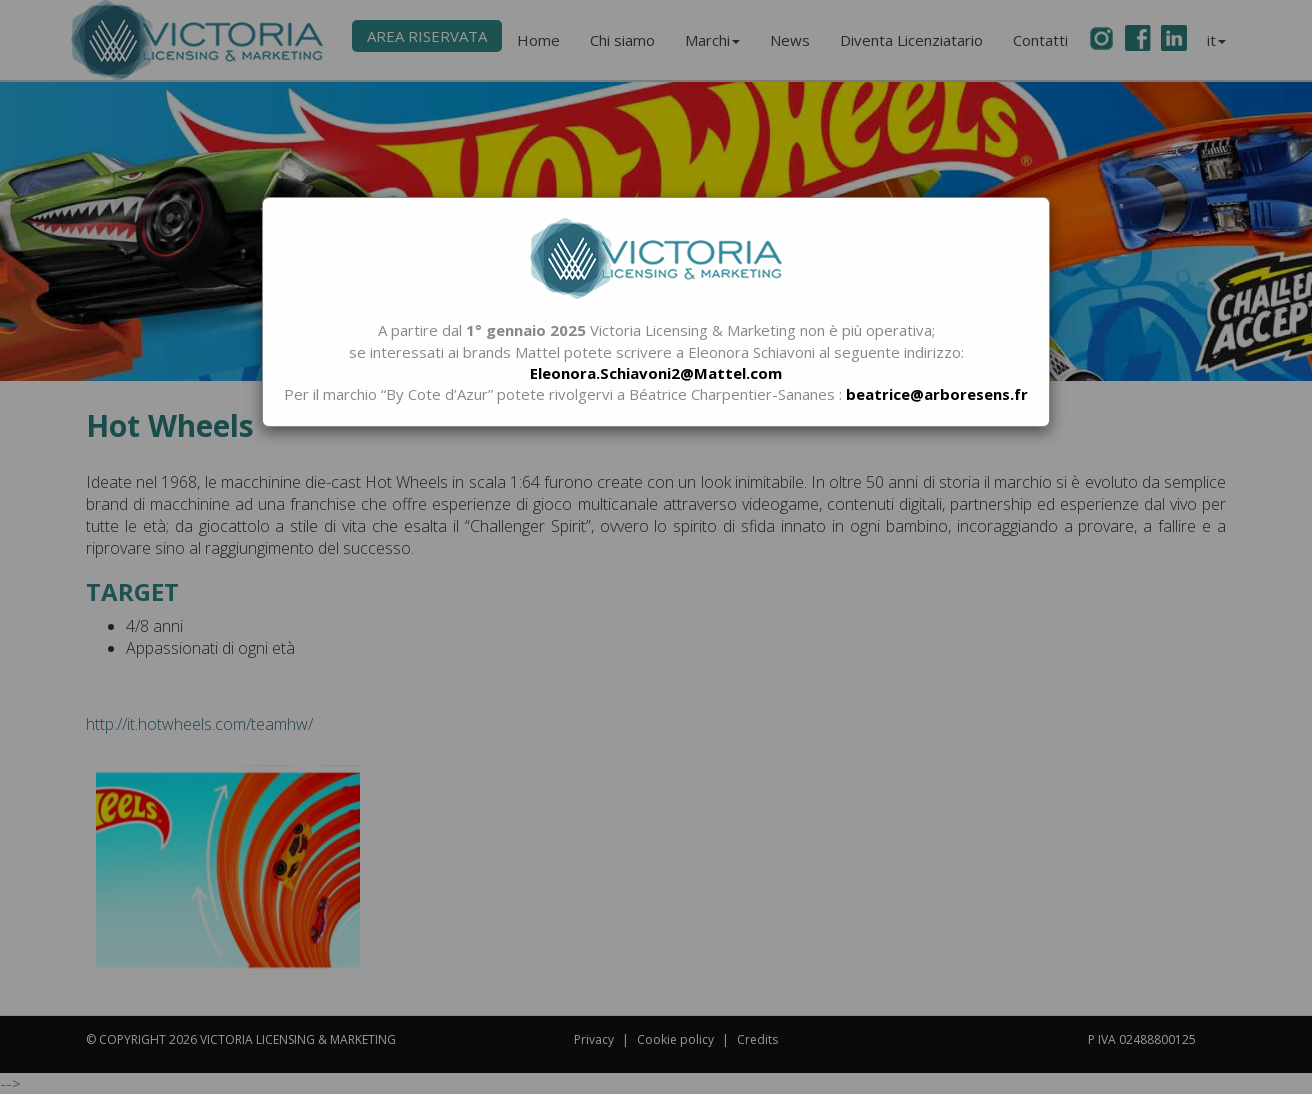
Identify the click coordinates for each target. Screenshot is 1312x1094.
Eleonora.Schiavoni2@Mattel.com (656, 373)
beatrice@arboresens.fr (937, 394)
